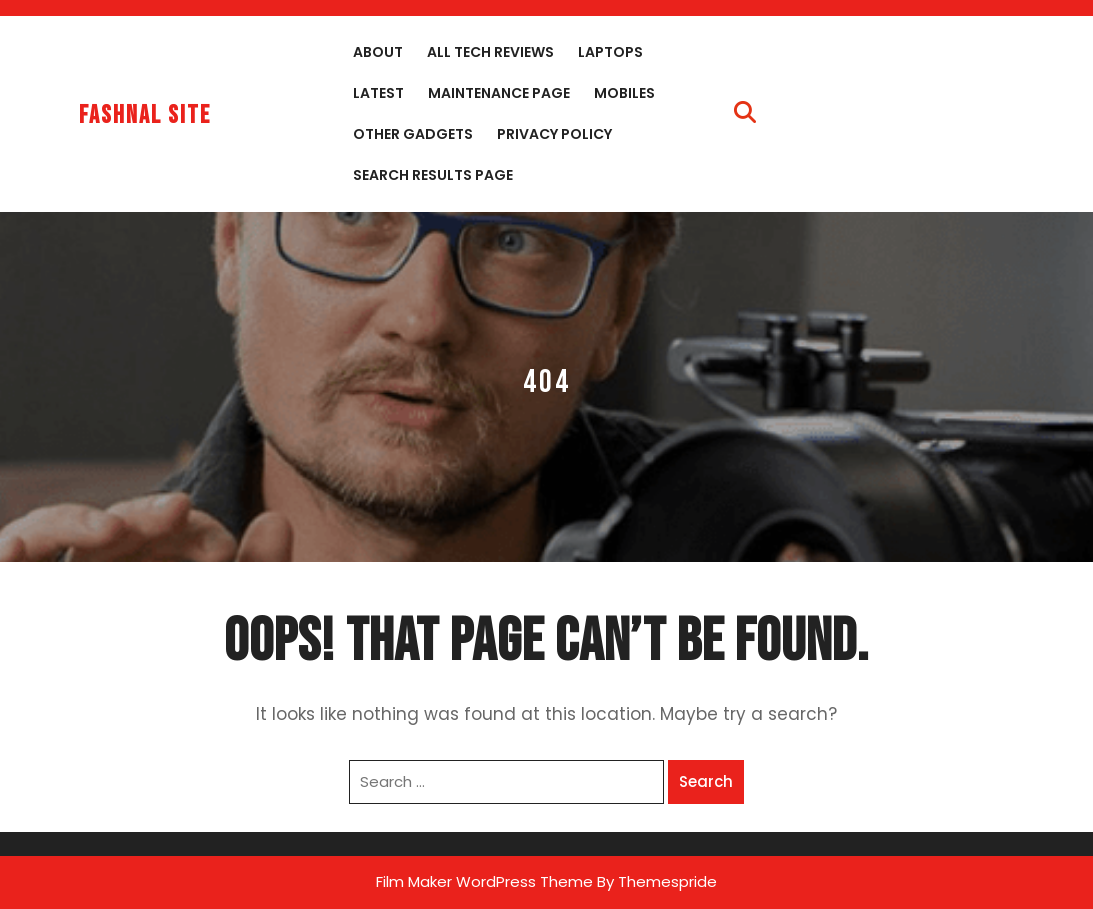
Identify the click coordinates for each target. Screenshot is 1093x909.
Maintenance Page (499, 93)
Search (706, 781)
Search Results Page (433, 175)
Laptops (610, 52)
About (378, 52)
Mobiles (624, 93)
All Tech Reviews (490, 52)
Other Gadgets (413, 134)
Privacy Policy (554, 134)
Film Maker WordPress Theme (484, 881)
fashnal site (145, 115)
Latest (378, 93)
